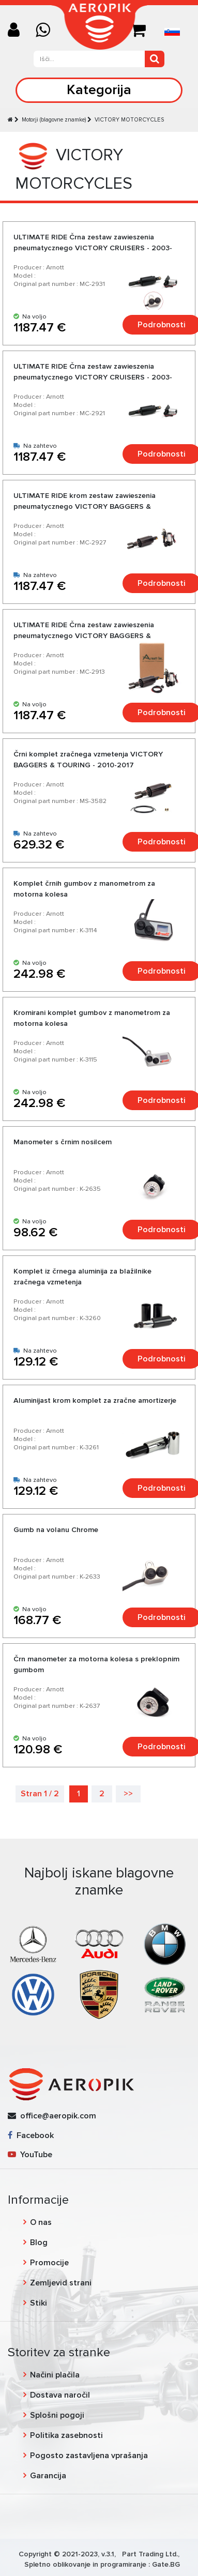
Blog (39, 2242)
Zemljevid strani (61, 2283)
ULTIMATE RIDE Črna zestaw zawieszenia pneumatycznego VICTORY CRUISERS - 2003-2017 (92, 247)
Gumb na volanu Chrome (55, 1529)
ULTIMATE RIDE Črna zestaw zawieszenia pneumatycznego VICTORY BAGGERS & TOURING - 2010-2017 (83, 635)
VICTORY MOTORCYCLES (129, 119)
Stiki (38, 2303)
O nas (41, 2222)
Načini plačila (55, 2375)
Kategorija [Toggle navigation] (99, 89)
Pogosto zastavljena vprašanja (89, 2455)
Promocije (49, 2262)
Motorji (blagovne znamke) (54, 119)
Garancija (48, 2476)
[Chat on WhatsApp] (47, 31)
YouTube (30, 2154)
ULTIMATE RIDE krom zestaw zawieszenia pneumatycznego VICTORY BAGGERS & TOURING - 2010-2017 (84, 506)
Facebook (31, 2135)
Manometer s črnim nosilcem (62, 1142)
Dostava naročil (60, 2395)
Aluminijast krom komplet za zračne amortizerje (94, 1400)
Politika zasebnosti (66, 2435)
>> (128, 1794)
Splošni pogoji (57, 2415)
